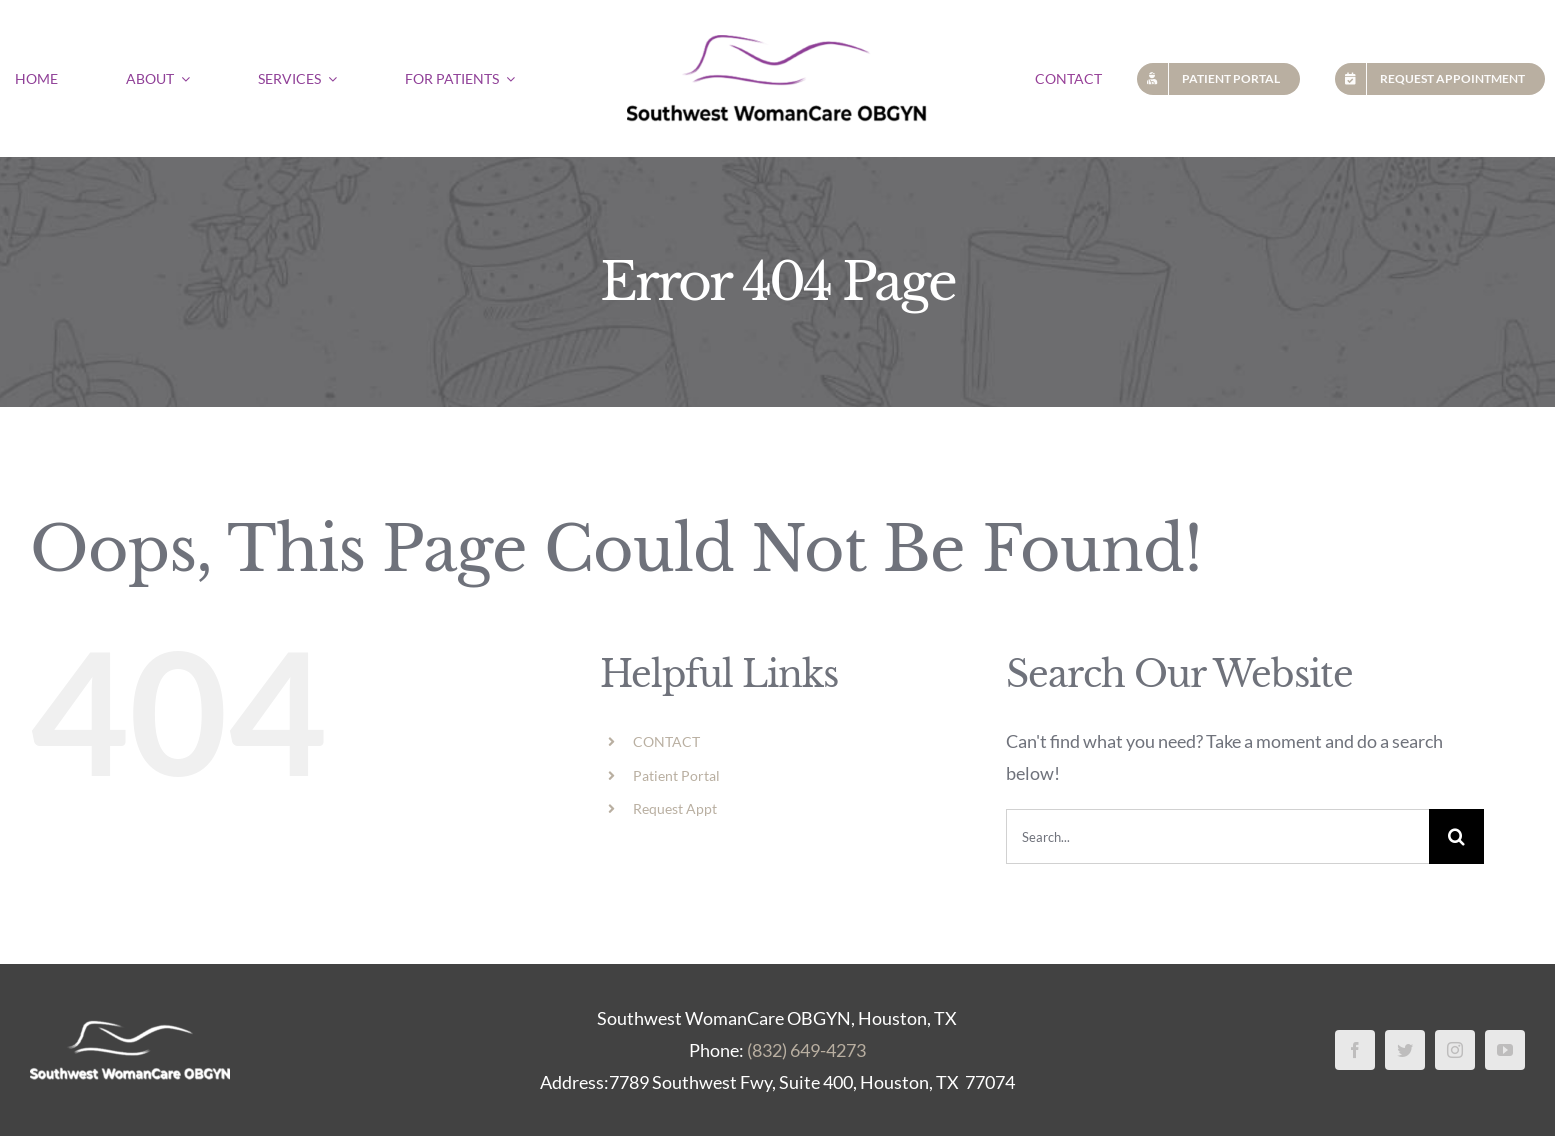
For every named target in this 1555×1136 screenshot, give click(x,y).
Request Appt (675, 808)
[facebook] (1355, 1050)
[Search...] (1217, 836)
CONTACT (666, 741)
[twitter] (1405, 1050)
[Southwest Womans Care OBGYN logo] (777, 29)
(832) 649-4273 (806, 1050)
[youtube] (1505, 1050)
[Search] (1456, 836)
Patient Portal (676, 775)
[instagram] (1455, 1050)
